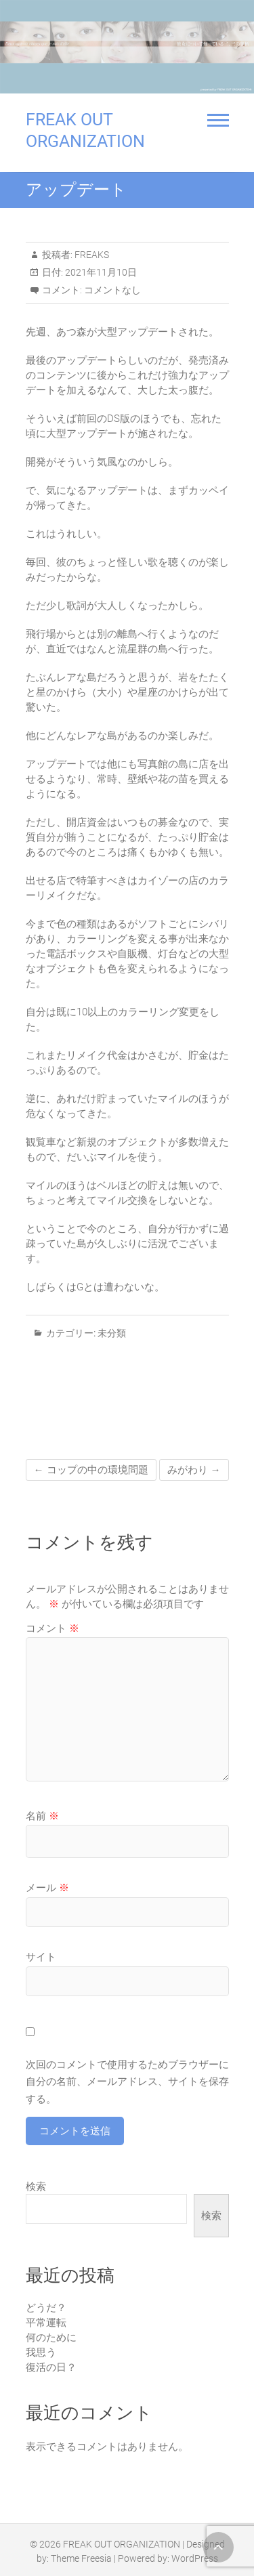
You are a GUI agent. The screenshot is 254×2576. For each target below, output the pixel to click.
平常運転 (46, 2323)
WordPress (194, 2558)
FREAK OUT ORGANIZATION (85, 130)
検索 (36, 2186)
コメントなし (112, 289)
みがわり (194, 1470)
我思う (41, 2352)
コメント (52, 1628)
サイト (41, 1957)
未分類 (112, 1333)
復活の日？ (51, 2367)
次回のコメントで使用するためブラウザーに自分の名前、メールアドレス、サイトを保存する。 (127, 2081)
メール (47, 1888)
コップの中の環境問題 (91, 1470)
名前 (42, 1816)
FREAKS (90, 254)
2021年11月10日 (100, 272)
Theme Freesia (81, 2558)
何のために (51, 2337)
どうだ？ (46, 2308)
